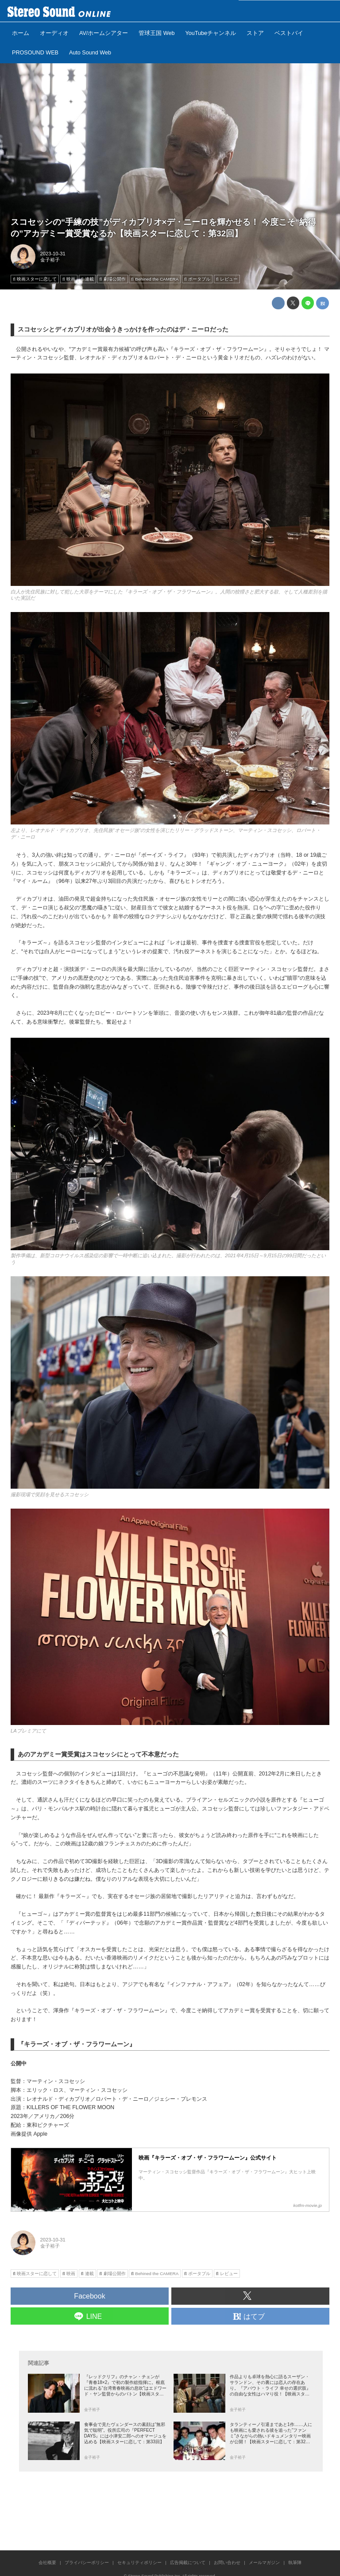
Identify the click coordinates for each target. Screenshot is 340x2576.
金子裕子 (50, 259)
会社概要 (47, 2562)
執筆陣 (294, 2562)
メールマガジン (264, 2562)
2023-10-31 (53, 253)
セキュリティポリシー (139, 2562)
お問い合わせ (227, 2562)
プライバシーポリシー (87, 2562)
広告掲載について (187, 2562)
